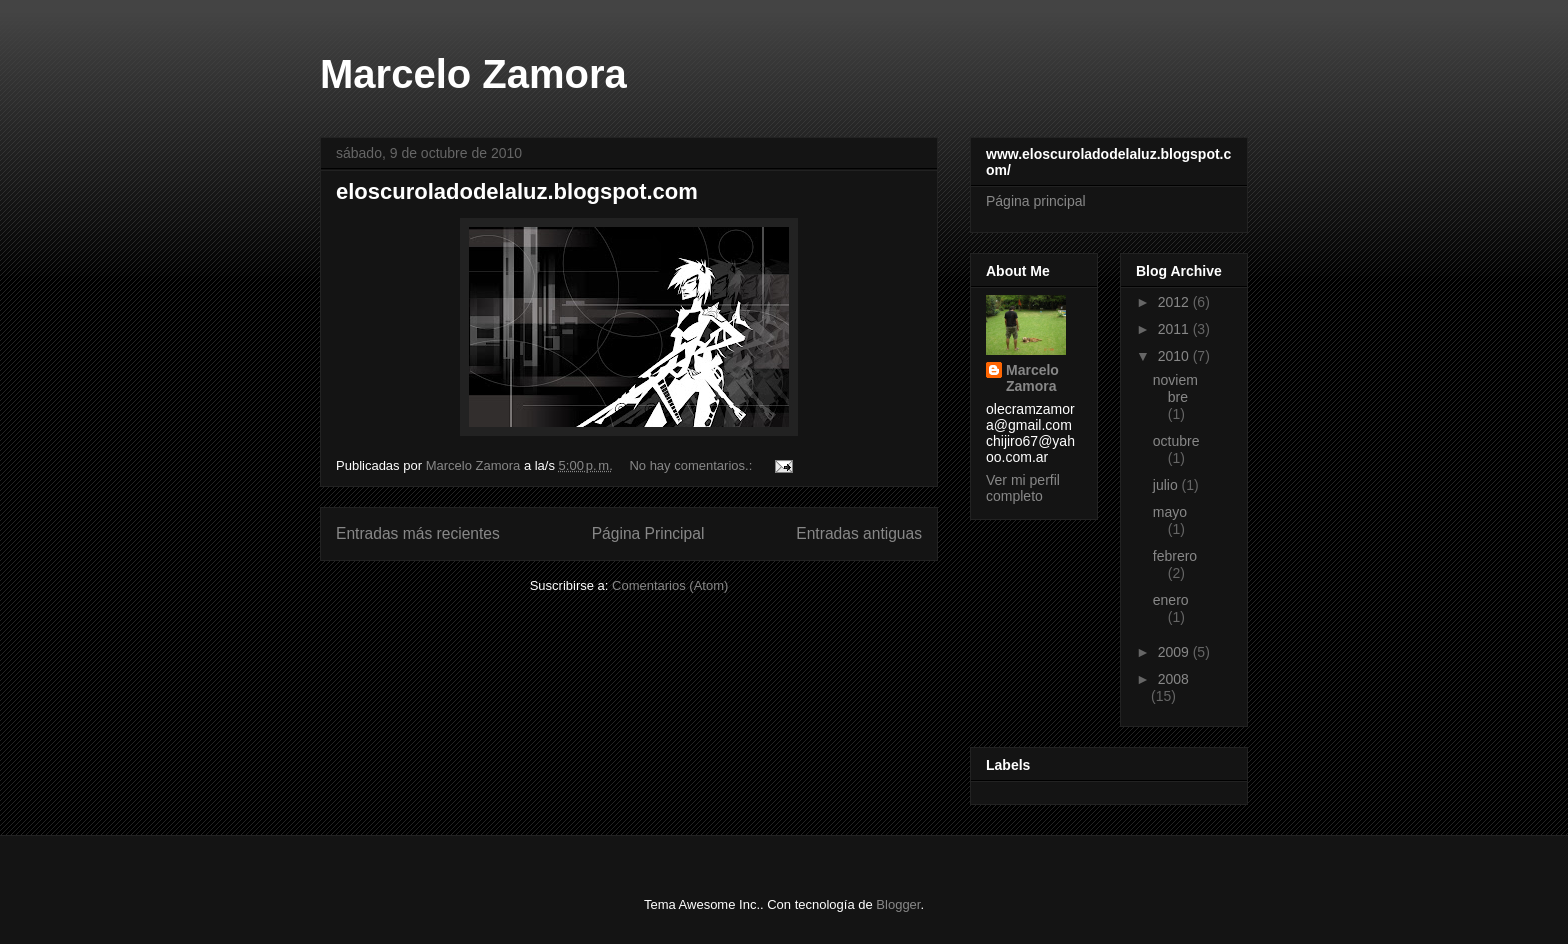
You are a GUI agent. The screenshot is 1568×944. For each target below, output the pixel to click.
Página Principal (648, 533)
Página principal (1036, 201)
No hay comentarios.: (692, 465)
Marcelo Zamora (473, 74)
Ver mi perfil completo (1023, 488)
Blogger (898, 904)
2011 (1175, 329)
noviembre (1175, 388)
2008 (1173, 679)
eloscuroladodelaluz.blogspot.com (517, 191)
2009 (1175, 652)
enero (1171, 600)
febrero (1175, 556)
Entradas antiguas (859, 533)
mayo (1170, 512)
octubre (1176, 441)
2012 (1175, 302)
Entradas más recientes (418, 533)
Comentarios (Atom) (670, 585)
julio (1167, 485)
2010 (1175, 356)
